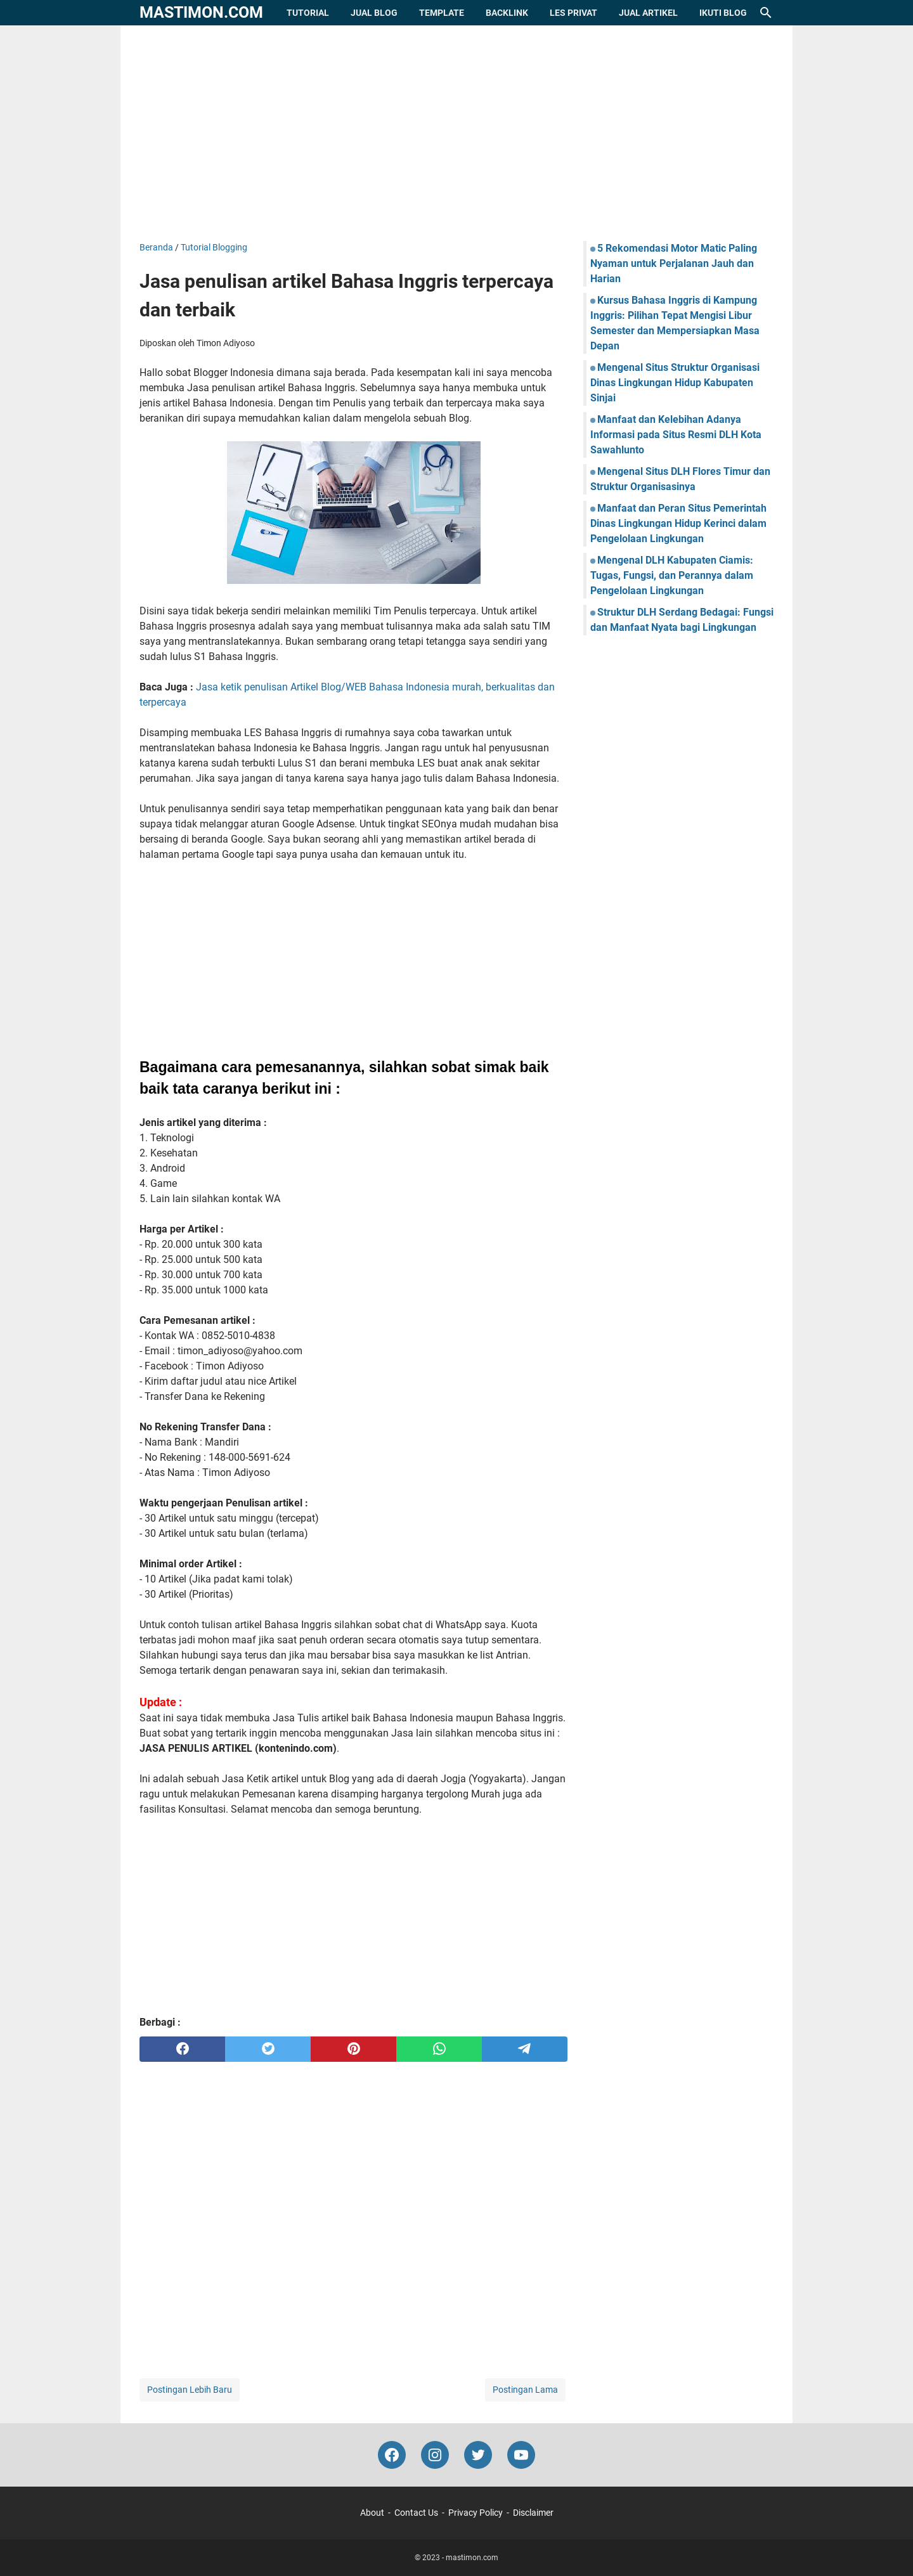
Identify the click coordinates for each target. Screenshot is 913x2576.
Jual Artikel (648, 13)
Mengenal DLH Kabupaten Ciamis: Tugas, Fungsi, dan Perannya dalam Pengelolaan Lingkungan (671, 575)
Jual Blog (374, 13)
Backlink (507, 13)
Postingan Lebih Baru (189, 2390)
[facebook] (182, 2049)
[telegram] (524, 2049)
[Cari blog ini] (766, 12)
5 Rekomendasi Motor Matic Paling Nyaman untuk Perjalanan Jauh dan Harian (673, 263)
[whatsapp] (439, 2049)
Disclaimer (533, 2513)
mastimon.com (201, 12)
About (372, 2513)
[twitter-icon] (478, 2455)
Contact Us (416, 2513)
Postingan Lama (525, 2390)
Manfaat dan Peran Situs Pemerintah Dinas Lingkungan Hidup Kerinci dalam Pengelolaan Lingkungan (678, 523)
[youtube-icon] (521, 2455)
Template (441, 13)
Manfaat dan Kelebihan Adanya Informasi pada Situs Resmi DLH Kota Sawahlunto (675, 434)
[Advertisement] (456, 133)
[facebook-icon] (392, 2455)
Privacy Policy (475, 2513)
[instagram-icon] (435, 2455)
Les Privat (573, 13)
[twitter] (268, 2049)
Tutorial (308, 13)
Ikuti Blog (723, 13)
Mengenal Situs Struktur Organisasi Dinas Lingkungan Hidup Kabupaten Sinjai (675, 382)
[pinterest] (353, 2049)
